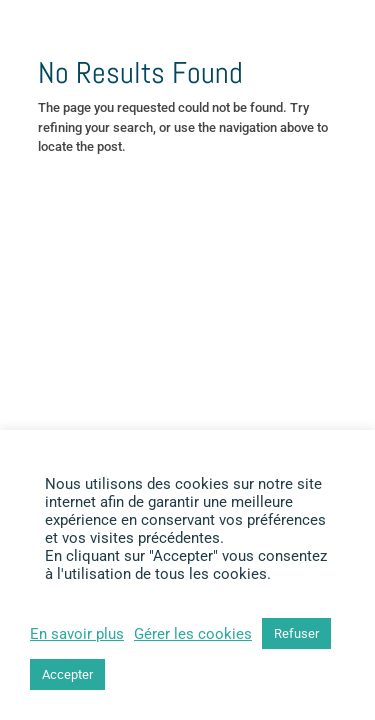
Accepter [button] (67, 674)
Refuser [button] (296, 633)
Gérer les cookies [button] (193, 634)
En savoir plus (77, 634)
